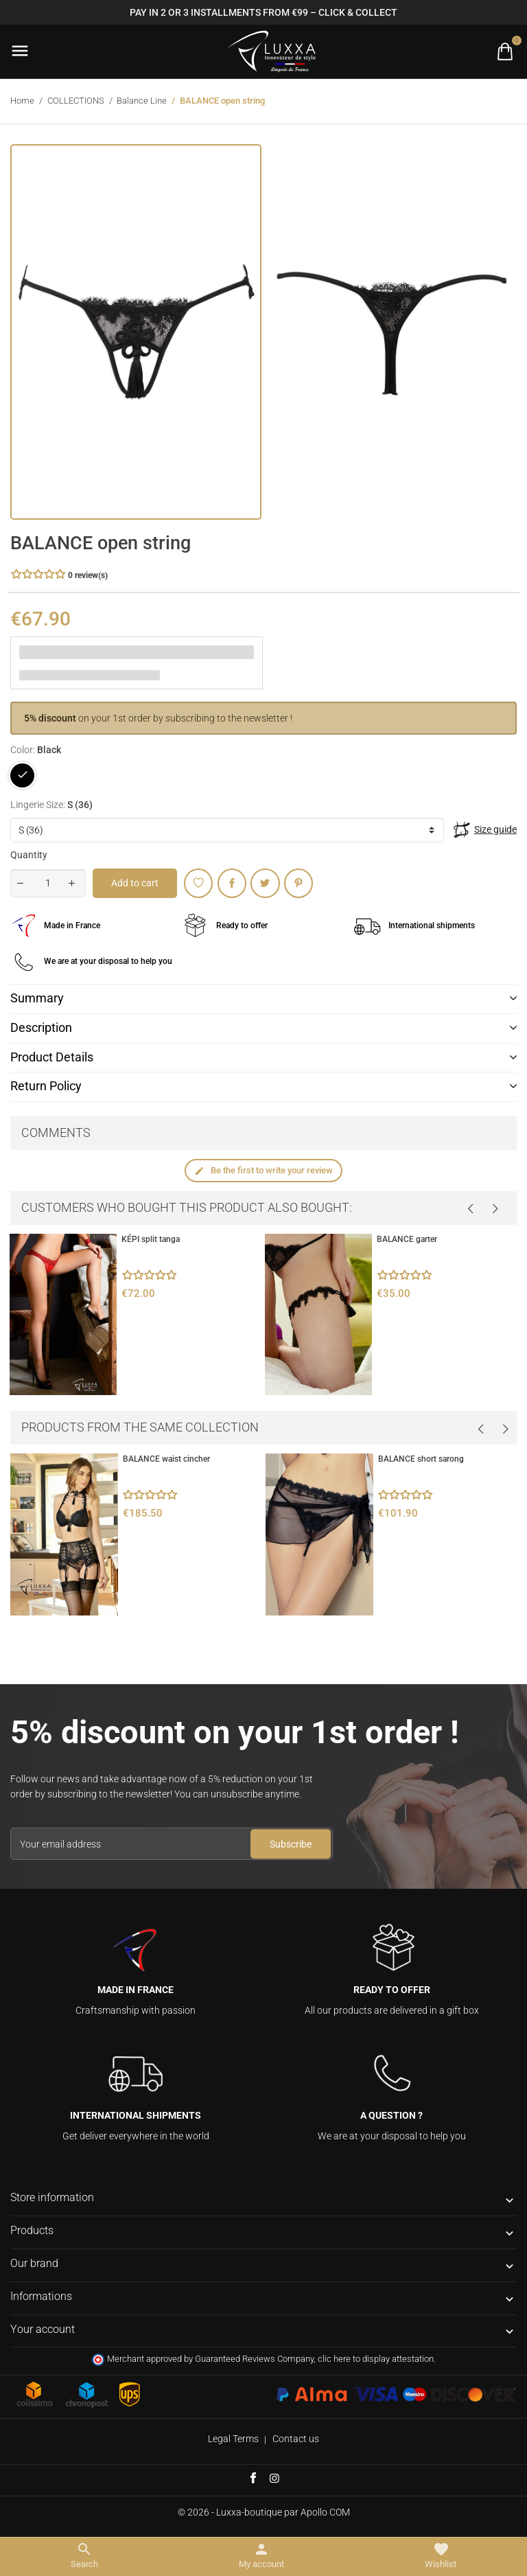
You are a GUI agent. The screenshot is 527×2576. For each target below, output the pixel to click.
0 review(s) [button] (88, 575)
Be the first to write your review (263, 1171)
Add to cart (135, 882)
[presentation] (470, 1208)
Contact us (295, 2438)
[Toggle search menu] (84, 2556)
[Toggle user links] (261, 2556)
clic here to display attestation (376, 2359)
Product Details (51, 1057)
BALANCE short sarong (421, 1459)
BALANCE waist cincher (166, 1459)
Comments (56, 1133)
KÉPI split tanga (150, 1239)
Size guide (495, 829)
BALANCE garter (407, 1239)
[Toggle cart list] (505, 51)
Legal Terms (233, 2438)
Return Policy (46, 1086)
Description (41, 1028)
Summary (37, 998)
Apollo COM (325, 2512)
